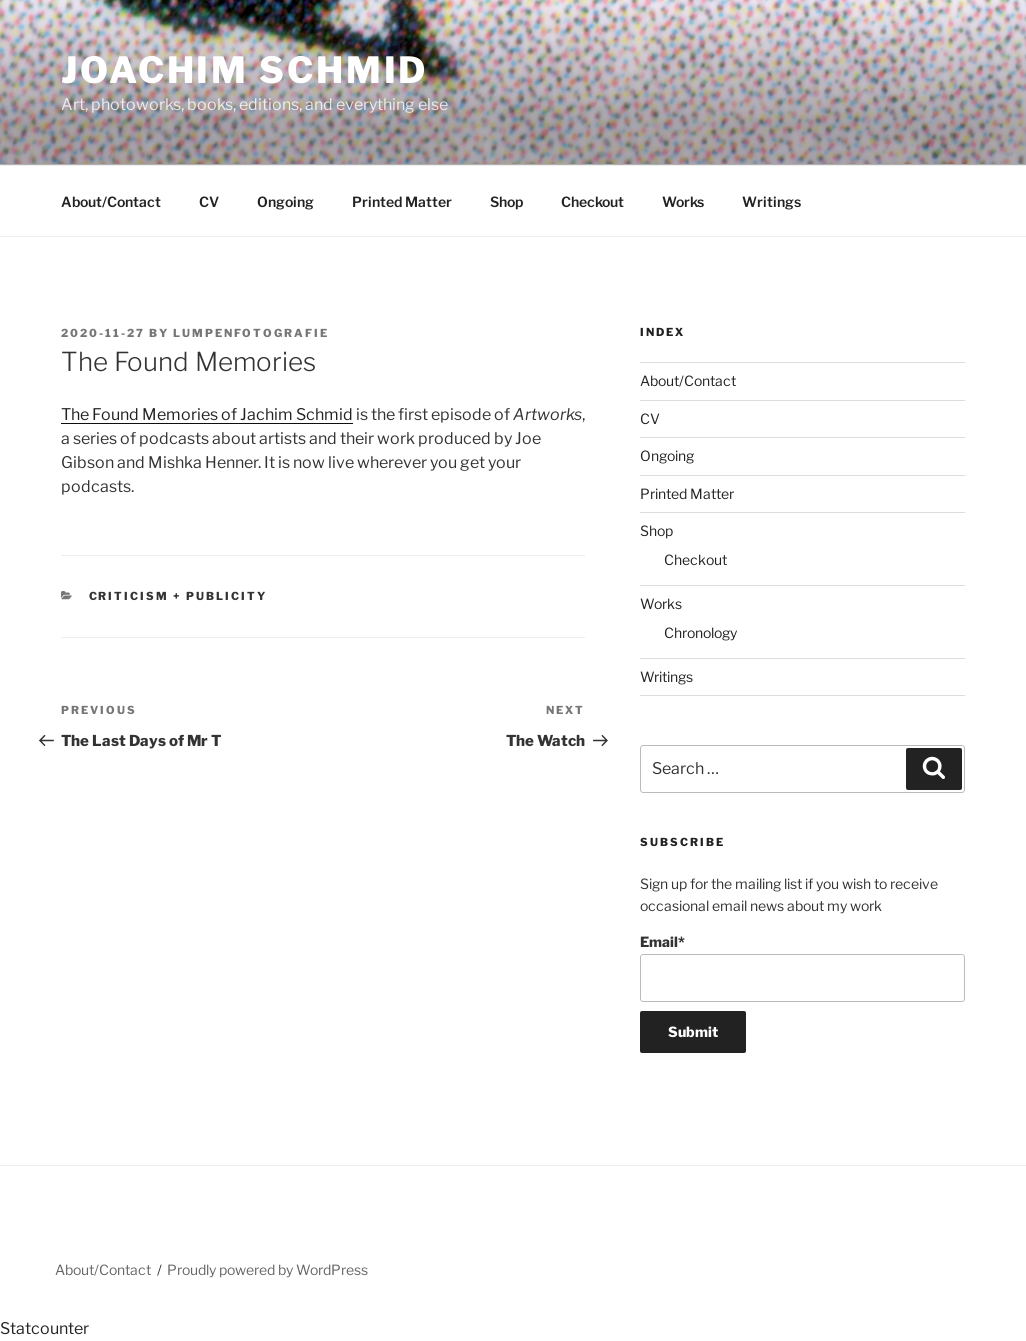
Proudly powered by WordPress (267, 1269)
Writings (771, 201)
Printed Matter (402, 201)
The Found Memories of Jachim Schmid (207, 414)
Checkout (592, 201)
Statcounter (44, 1328)
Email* (802, 967)
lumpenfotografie (251, 333)
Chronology (700, 632)
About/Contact (111, 201)
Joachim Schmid (244, 70)
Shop (506, 201)
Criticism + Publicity (178, 596)
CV (209, 201)
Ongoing (285, 201)
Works (683, 201)
